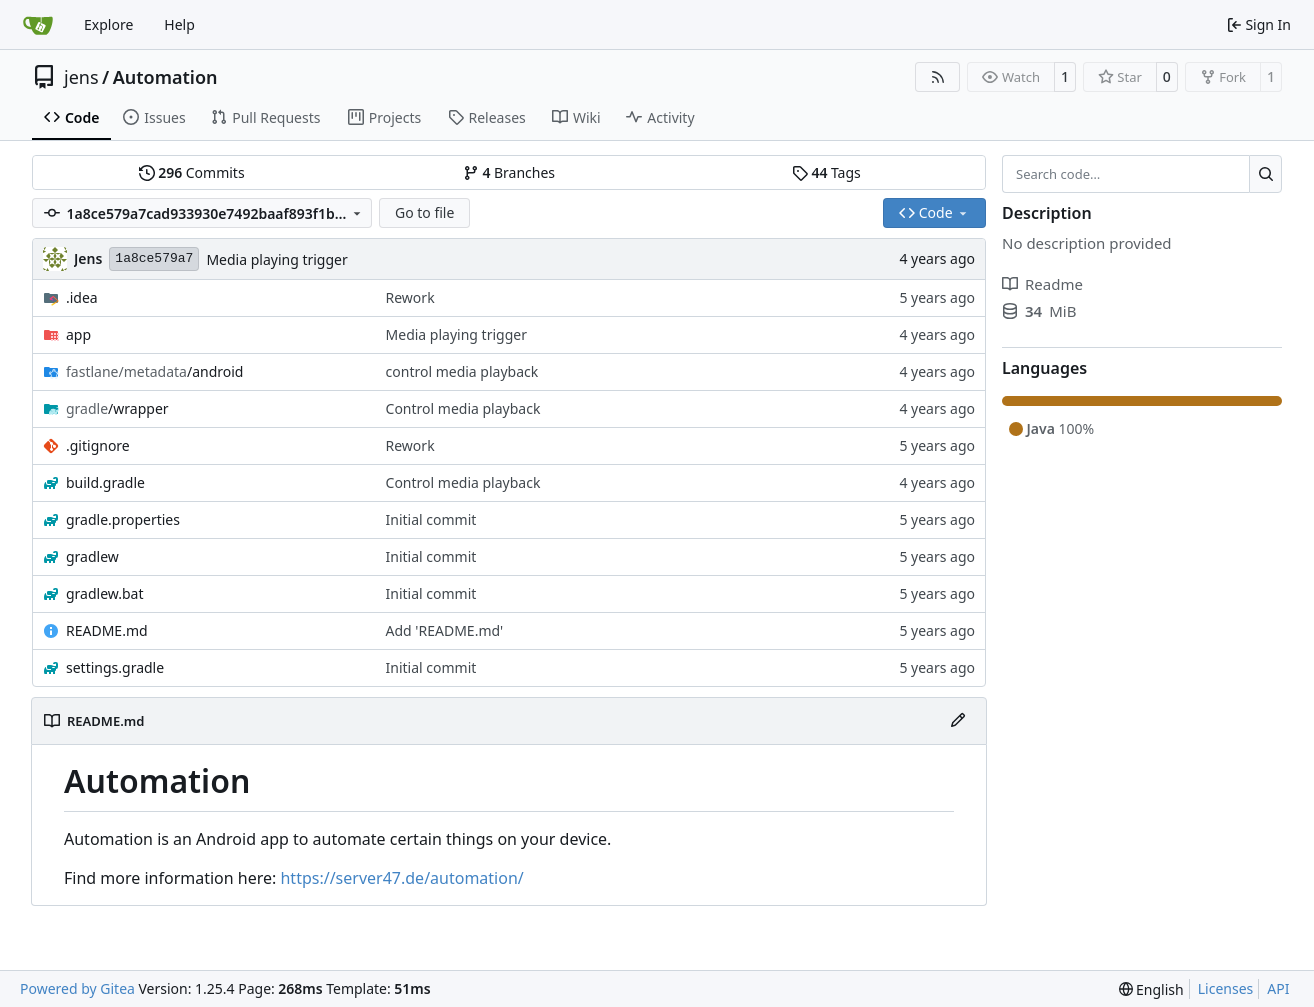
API (1278, 988)
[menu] (1151, 989)
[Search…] (1265, 174)
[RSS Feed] (938, 77)
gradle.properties (123, 519)
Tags (826, 172)
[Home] (38, 25)
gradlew (92, 556)
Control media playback (463, 408)
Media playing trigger (276, 259)
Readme (1042, 284)
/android (154, 371)
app (78, 334)
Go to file (424, 212)
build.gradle (105, 482)
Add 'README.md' (445, 630)
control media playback (462, 371)
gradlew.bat (105, 593)
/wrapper (117, 408)
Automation (165, 77)
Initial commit (431, 519)
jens (81, 77)
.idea (82, 297)
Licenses (1226, 988)
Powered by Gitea (77, 988)
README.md (107, 630)
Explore (108, 24)
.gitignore (98, 445)
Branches (509, 172)
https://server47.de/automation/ (401, 878)
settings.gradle (115, 667)
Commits (192, 172)
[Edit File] (958, 721)
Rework (410, 297)
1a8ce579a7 (154, 258)
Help (179, 24)
